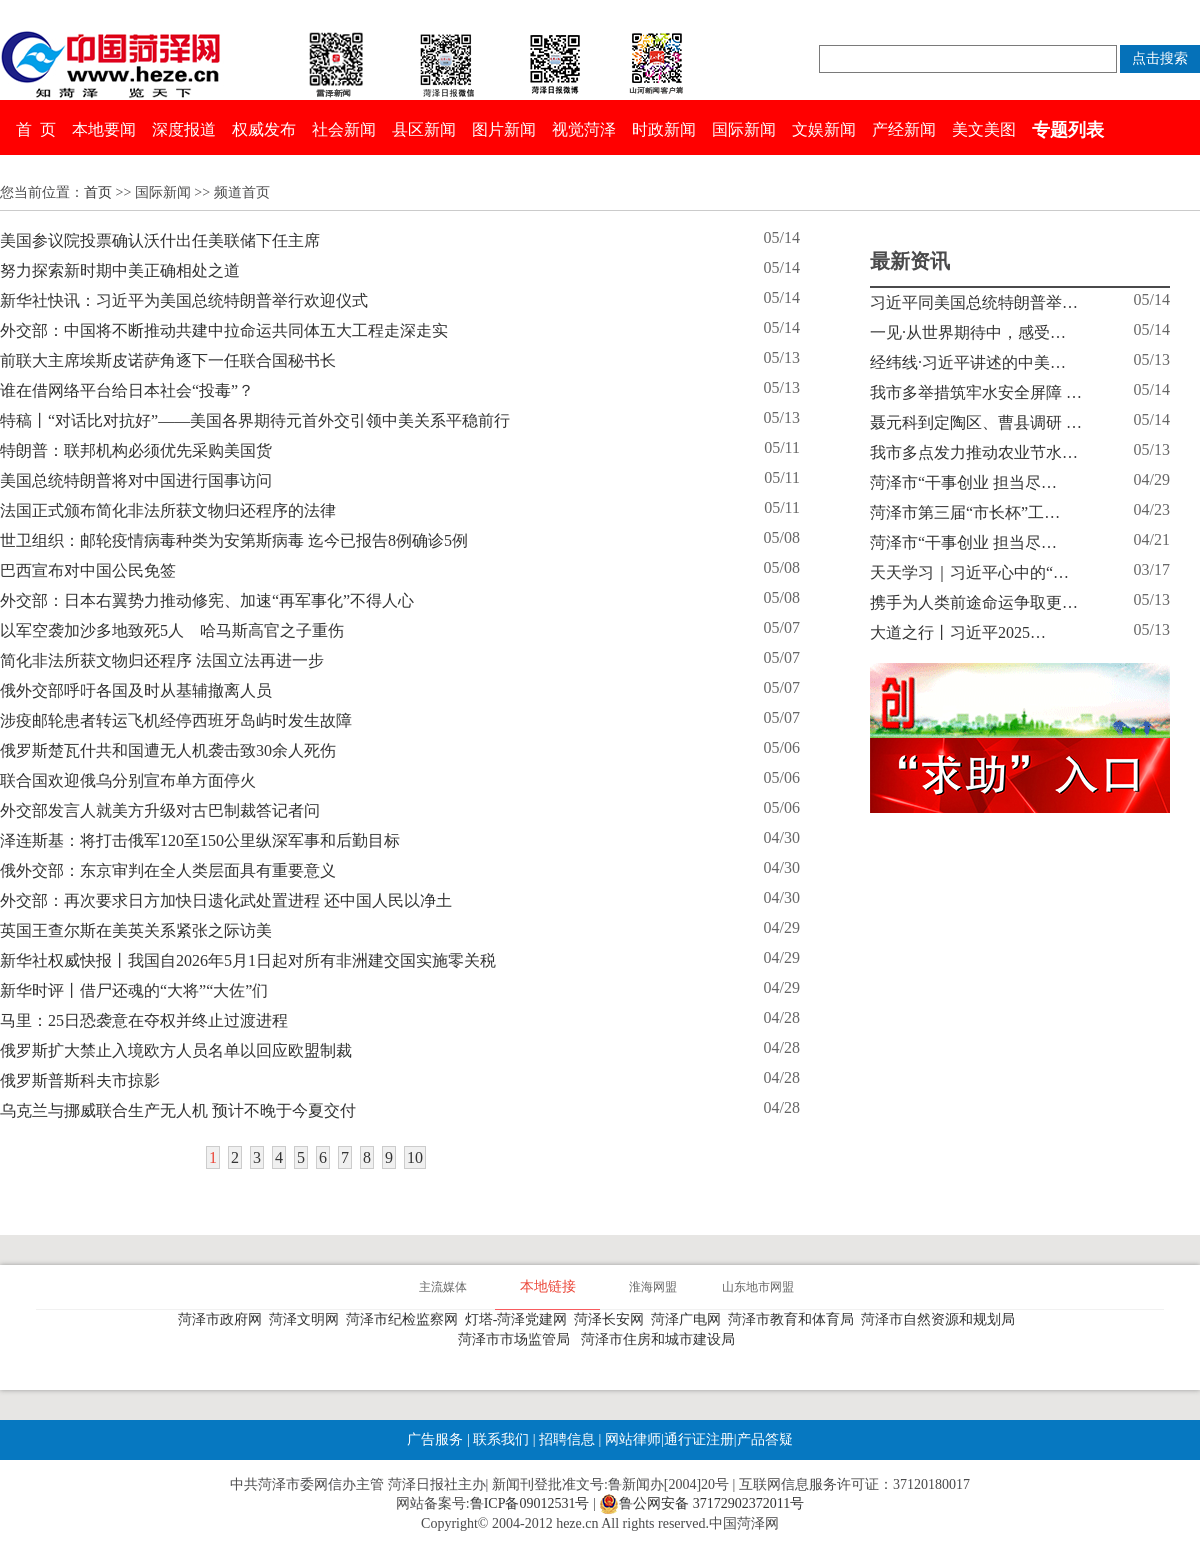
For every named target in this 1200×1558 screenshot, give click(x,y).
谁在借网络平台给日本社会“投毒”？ (127, 390)
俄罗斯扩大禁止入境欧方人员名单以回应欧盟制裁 (176, 1050)
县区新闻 (424, 129)
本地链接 (548, 1286)
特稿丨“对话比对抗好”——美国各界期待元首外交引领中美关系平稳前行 (255, 420)
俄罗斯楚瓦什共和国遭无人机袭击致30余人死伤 (168, 750)
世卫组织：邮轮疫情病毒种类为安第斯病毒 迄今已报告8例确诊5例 (234, 540)
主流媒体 (443, 1287)
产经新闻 (904, 129)
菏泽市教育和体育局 (794, 1319)
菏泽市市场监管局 (517, 1339)
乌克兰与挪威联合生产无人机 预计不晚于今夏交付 (178, 1110)
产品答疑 (765, 1439)
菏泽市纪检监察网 (405, 1319)
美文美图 (984, 129)
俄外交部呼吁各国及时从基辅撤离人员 (136, 690)
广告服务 (435, 1439)
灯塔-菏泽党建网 (520, 1319)
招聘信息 (567, 1439)
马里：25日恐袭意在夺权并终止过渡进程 (144, 1020)
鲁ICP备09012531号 (530, 1503)
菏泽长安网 (612, 1319)
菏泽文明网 (307, 1319)
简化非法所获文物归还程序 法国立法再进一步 (162, 660)
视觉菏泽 (584, 129)
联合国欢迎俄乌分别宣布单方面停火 (128, 780)
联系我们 (501, 1439)
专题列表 (1068, 130)
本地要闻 (104, 129)
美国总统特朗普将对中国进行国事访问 (136, 480)
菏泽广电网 (689, 1319)
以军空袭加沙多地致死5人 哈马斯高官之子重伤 (172, 630)
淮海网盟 (653, 1287)
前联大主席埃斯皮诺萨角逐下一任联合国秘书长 (168, 360)
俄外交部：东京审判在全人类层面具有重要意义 (168, 870)
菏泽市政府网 (223, 1319)
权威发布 (264, 129)
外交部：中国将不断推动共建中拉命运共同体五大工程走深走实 (224, 330)
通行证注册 (699, 1439)
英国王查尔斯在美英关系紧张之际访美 (136, 930)
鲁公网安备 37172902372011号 (701, 1504)
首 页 (36, 129)
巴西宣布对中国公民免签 (88, 570)
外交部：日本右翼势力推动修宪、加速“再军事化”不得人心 (207, 600)
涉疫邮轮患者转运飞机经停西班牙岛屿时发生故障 (176, 720)
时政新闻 (664, 129)
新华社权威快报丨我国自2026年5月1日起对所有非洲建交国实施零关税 (248, 960)
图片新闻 (504, 129)
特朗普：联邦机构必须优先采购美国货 (136, 450)
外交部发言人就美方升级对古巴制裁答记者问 (160, 810)
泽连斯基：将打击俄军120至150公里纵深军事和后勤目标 (200, 840)
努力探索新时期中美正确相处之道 (120, 270)
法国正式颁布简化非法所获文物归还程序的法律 (168, 510)
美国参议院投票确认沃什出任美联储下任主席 (160, 240)
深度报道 (184, 129)
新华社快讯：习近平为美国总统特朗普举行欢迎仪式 (184, 300)
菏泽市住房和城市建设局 (661, 1339)
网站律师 (631, 1439)
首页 (98, 192)
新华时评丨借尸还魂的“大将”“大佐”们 (134, 990)
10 (415, 1157)
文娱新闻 (824, 129)
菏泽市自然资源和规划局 (941, 1319)
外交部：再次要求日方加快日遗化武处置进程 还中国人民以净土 (226, 900)
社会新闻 (344, 129)
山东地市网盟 (758, 1287)
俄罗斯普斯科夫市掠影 (80, 1080)
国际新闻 (744, 129)
